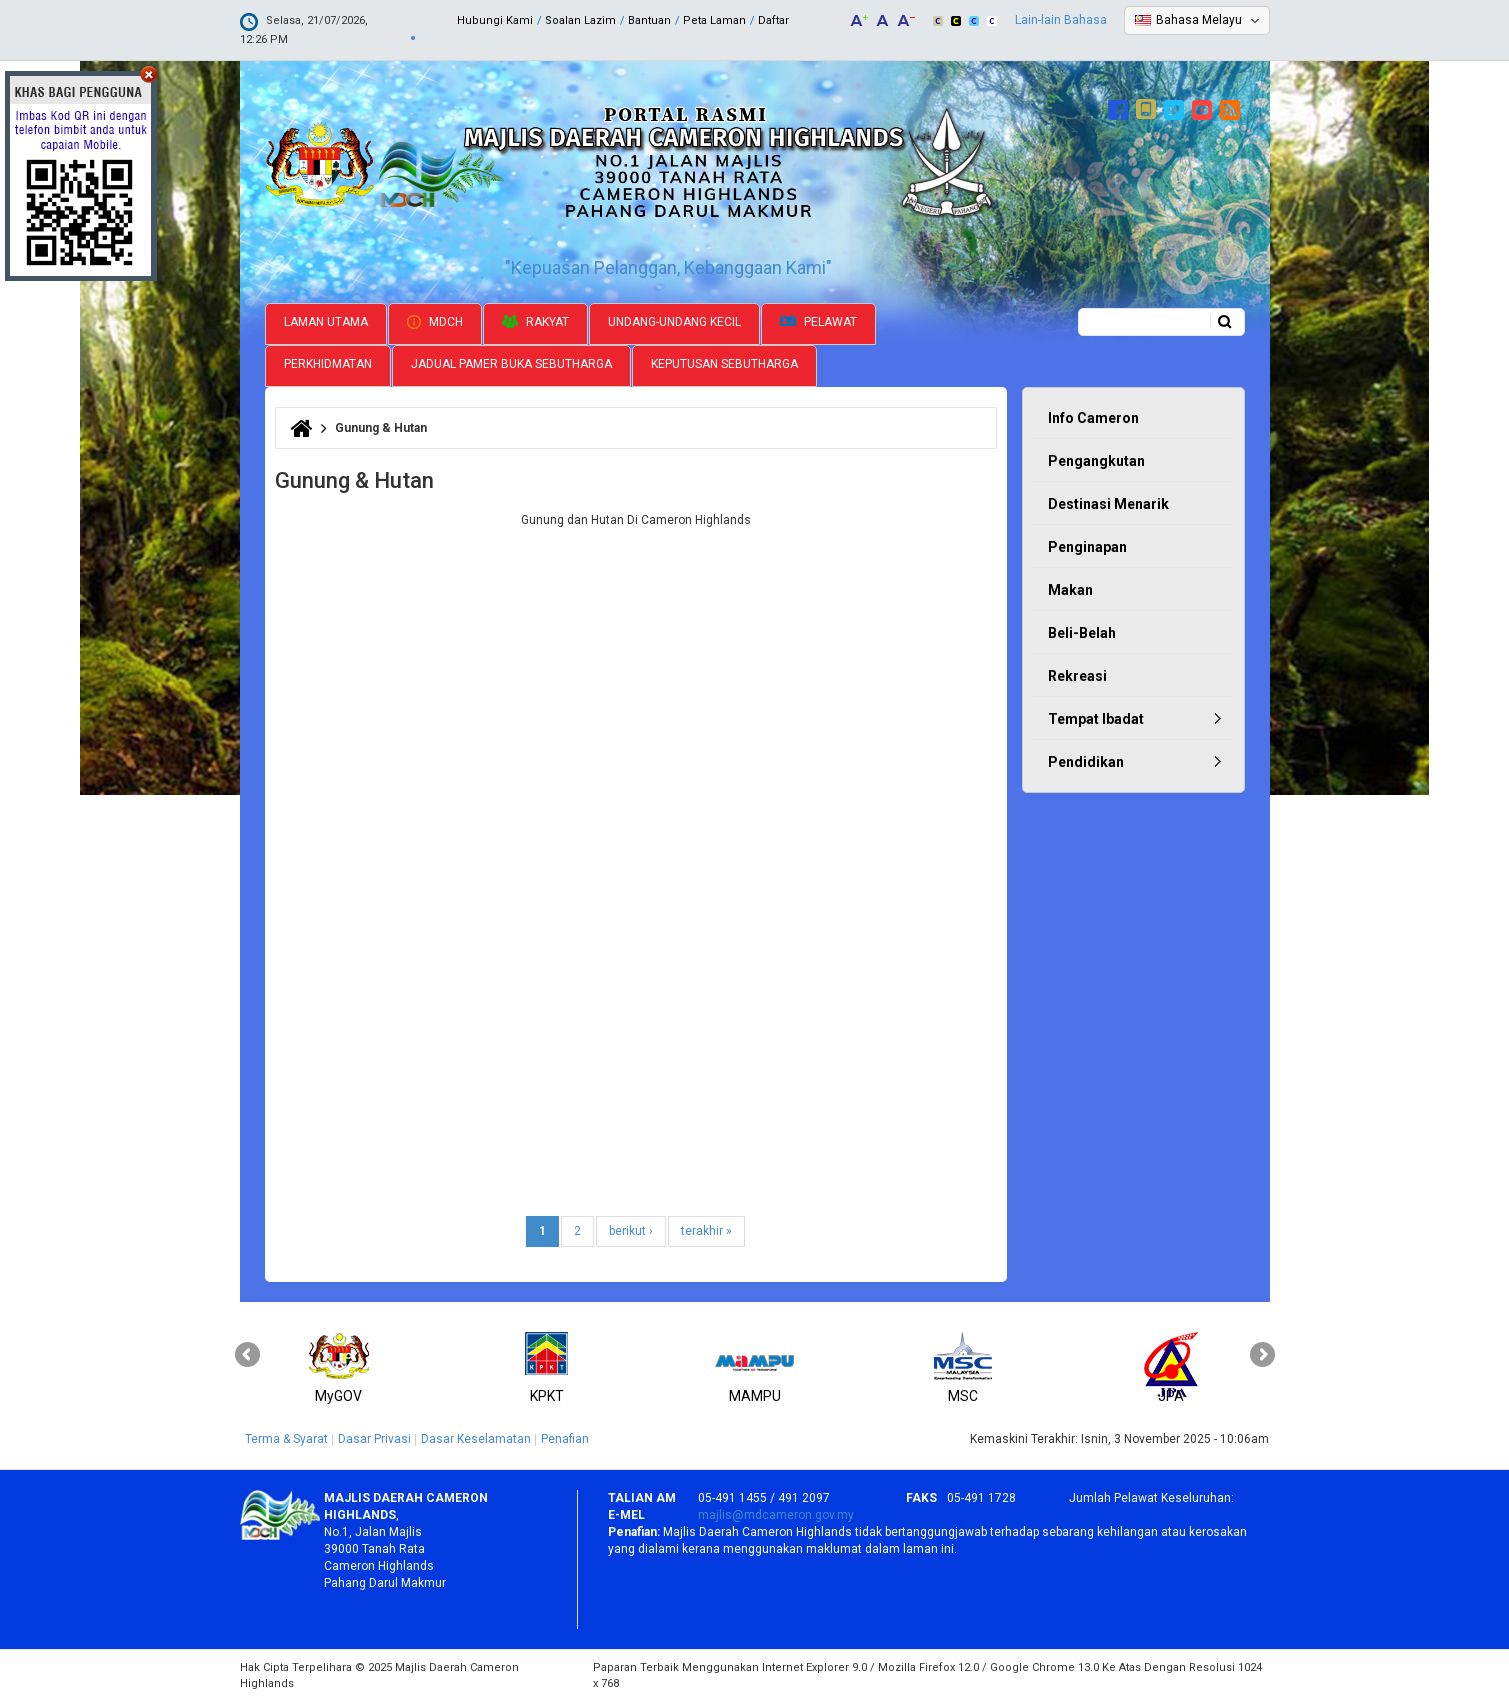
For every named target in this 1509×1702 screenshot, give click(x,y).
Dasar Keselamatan (476, 1439)
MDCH (435, 322)
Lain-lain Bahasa (1061, 20)
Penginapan (1087, 547)
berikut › (631, 1231)
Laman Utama (326, 322)
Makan (1070, 590)
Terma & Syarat (286, 1439)
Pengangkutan (1096, 461)
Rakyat (535, 322)
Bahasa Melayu (1199, 20)
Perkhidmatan (328, 364)
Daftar (773, 20)
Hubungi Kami (495, 20)
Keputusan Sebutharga (724, 364)
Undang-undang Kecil (674, 322)
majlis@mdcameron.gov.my (776, 1515)
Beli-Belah (1082, 633)
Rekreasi (1077, 676)
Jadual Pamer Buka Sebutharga (511, 364)
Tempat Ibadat (1096, 719)
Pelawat (818, 322)
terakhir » (706, 1231)
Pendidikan (1086, 762)
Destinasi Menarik (1108, 504)
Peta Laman (714, 20)
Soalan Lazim (580, 20)
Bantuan (649, 20)
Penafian (565, 1439)
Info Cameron (1093, 418)
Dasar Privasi (374, 1439)
